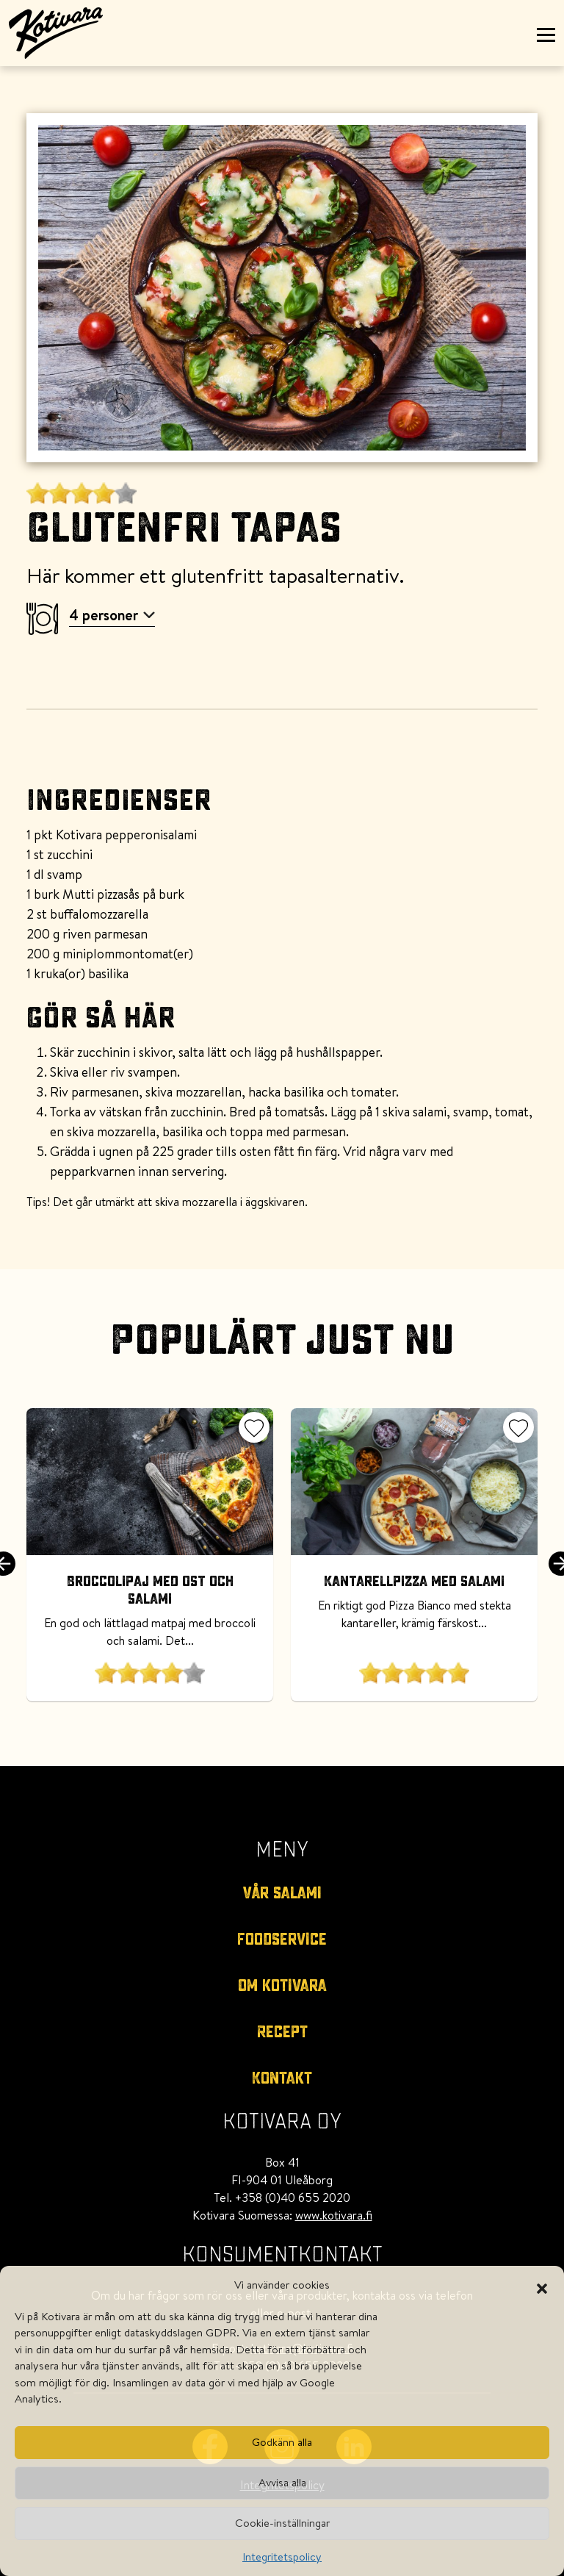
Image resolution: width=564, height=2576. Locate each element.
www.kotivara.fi (333, 2215)
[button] (542, 2285)
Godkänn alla (282, 2442)
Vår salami (282, 1893)
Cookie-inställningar (282, 2522)
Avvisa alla (282, 2482)
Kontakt (282, 2078)
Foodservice (282, 1939)
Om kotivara (282, 1985)
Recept (282, 2032)
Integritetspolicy (282, 2556)
